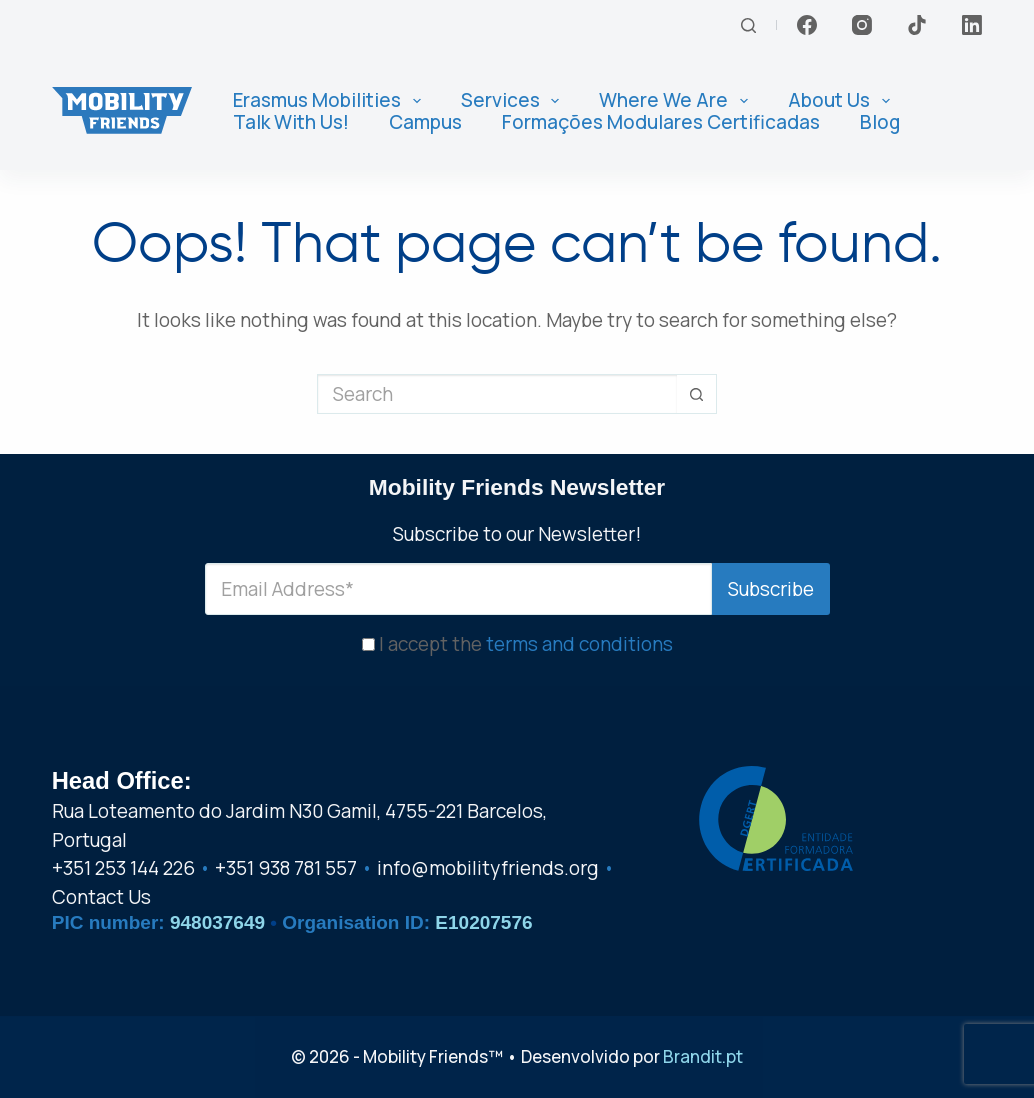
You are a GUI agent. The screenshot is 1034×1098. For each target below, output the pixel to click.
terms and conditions (579, 639)
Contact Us (101, 897)
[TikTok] (917, 25)
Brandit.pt (703, 1056)
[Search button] (697, 394)
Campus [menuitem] (425, 122)
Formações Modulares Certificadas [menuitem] (661, 122)
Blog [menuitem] (880, 122)
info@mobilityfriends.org (488, 868)
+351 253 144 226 (123, 868)
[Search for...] (497, 394)
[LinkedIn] (972, 25)
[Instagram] (862, 25)
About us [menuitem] (843, 101)
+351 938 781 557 (286, 868)
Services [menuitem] (514, 101)
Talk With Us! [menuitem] (291, 122)
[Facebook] (807, 25)
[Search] (748, 25)
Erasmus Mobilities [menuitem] (331, 101)
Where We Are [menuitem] (677, 101)
